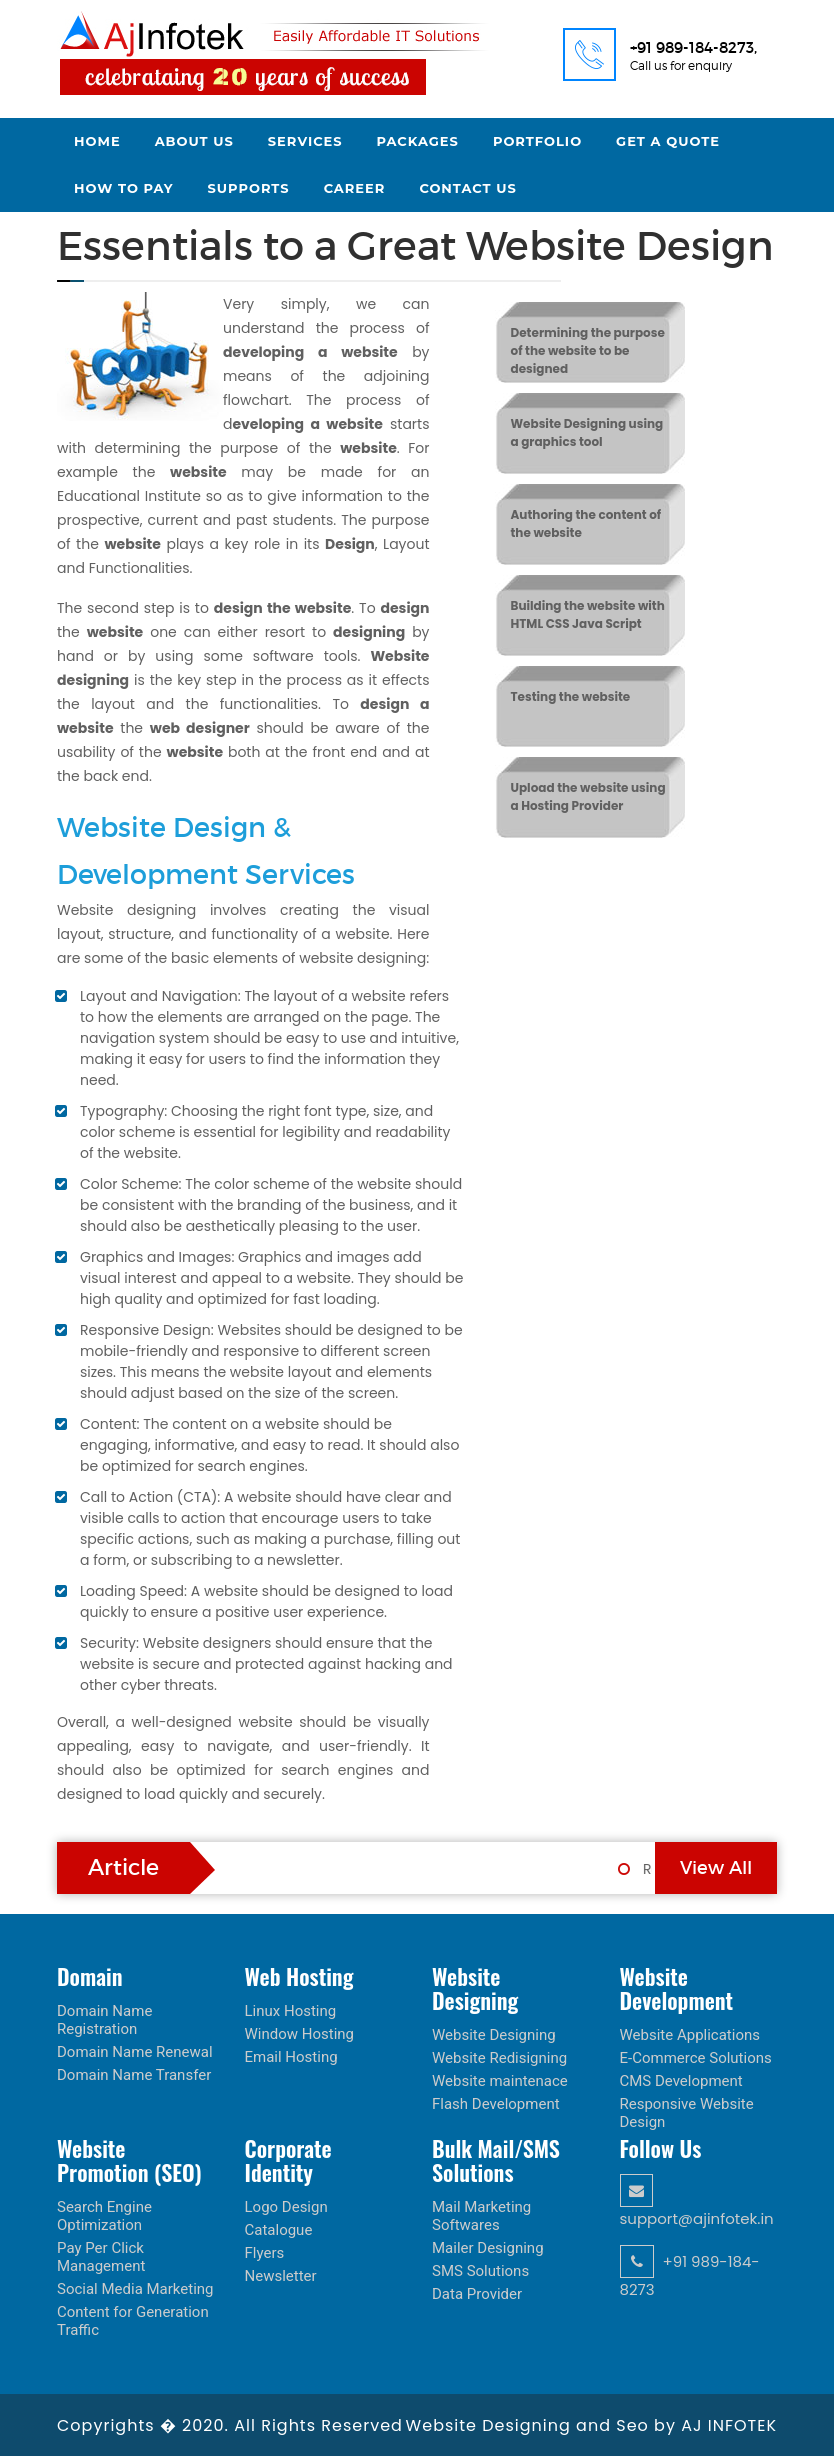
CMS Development (681, 2081)
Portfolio (537, 141)
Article (123, 1867)
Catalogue (279, 2230)
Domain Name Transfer (134, 2075)
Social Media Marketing (135, 2289)
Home (97, 141)
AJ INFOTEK (729, 2425)
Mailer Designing (488, 2248)
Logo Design (286, 2207)
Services (305, 141)
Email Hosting (291, 2057)
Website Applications (690, 2035)
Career (355, 188)
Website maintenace (500, 2081)
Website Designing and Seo (530, 2425)
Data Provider (477, 2294)
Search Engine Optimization (104, 2216)
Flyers (265, 2253)
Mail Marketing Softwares (481, 2216)
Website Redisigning (499, 2058)
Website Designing (494, 2035)
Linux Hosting (291, 2011)
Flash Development (496, 2104)
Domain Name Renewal (135, 2052)
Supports (249, 188)
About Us (194, 141)
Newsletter (281, 2276)
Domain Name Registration (104, 2020)
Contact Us (467, 188)
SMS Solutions (480, 2271)
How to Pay (124, 188)
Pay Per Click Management (101, 2257)
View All (716, 1868)
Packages (418, 141)
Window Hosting (300, 2034)
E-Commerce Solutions (696, 2058)
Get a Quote (668, 141)
